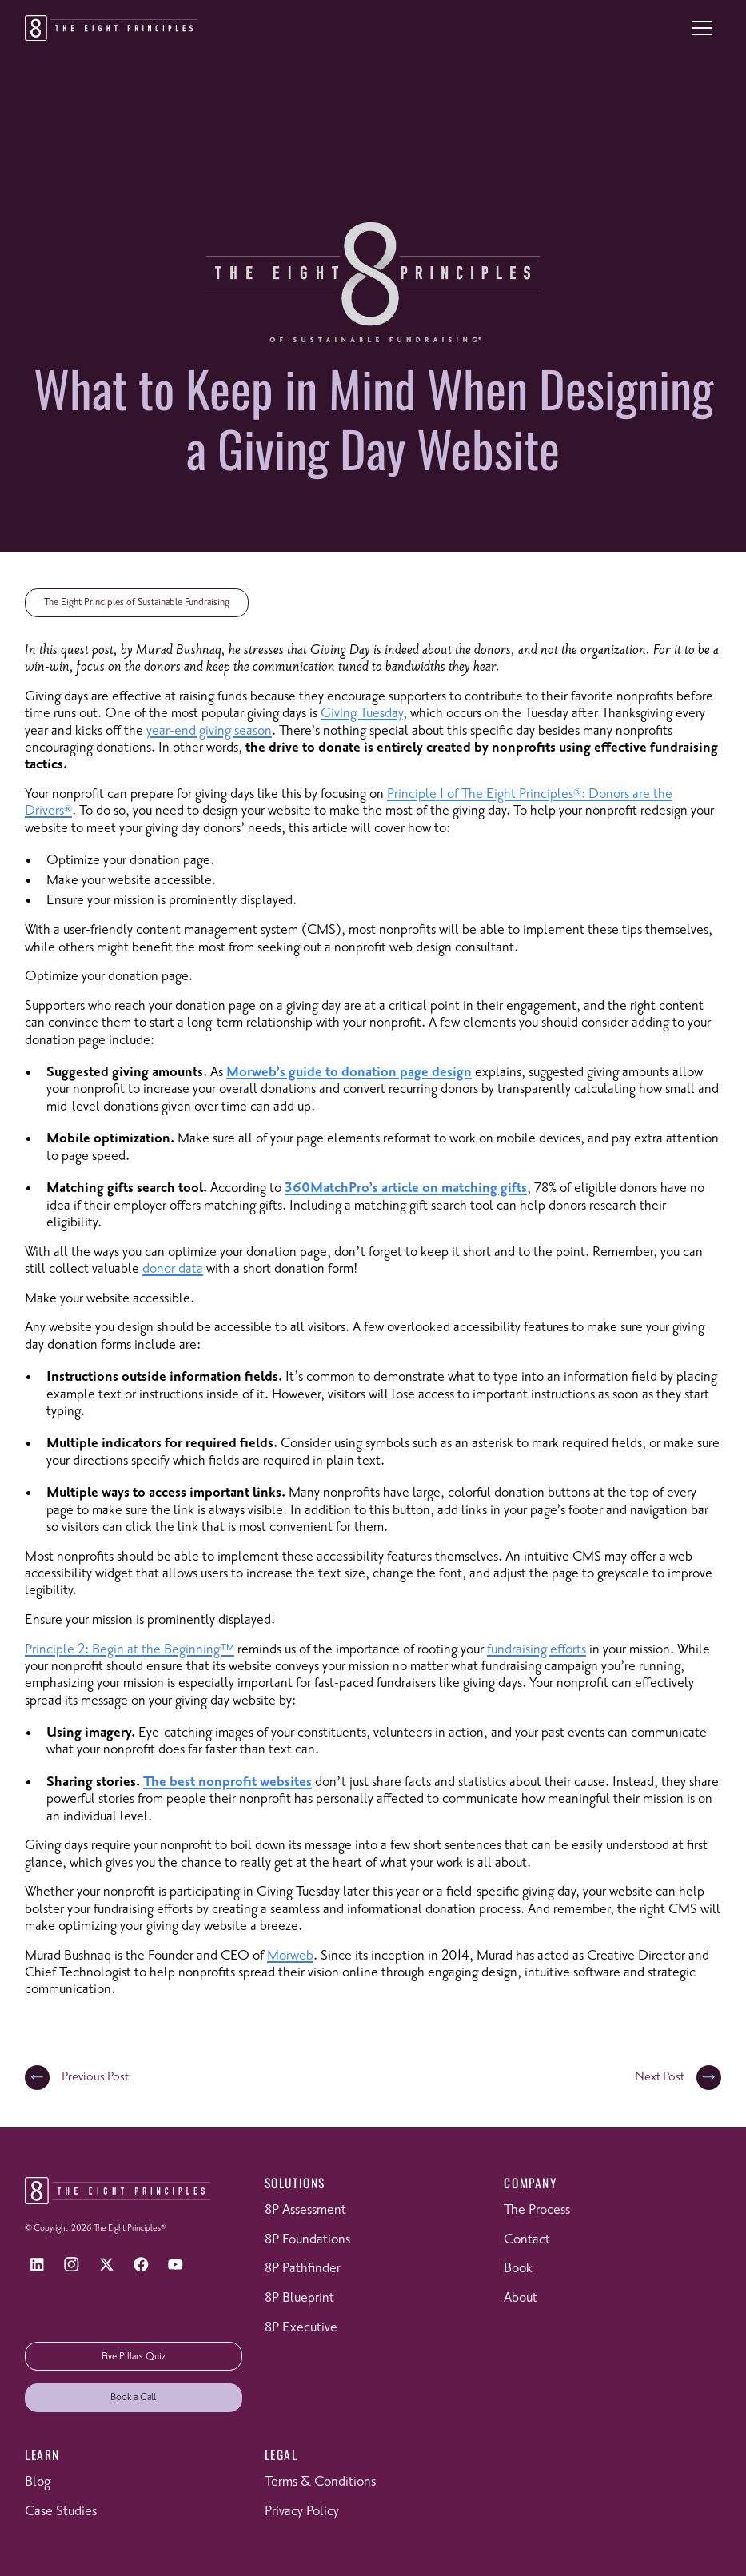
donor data (172, 1269)
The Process (537, 2210)
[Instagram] (71, 2264)
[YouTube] (175, 2264)
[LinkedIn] (37, 2264)
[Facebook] (141, 2264)
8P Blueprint (299, 2298)
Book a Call (133, 2397)
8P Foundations (307, 2239)
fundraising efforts (536, 1649)
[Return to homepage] (111, 28)
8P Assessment (305, 2210)
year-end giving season (209, 731)
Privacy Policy (302, 2511)
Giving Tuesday (362, 713)
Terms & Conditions (320, 2481)
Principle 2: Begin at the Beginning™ (129, 1649)
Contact (527, 2239)
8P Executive (301, 2327)
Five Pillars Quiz (134, 2357)
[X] (106, 2264)
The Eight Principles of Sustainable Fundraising (136, 602)
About (520, 2298)
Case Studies (61, 2511)
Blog (37, 2481)
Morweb (290, 1955)
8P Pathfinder (303, 2268)
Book (518, 2268)
